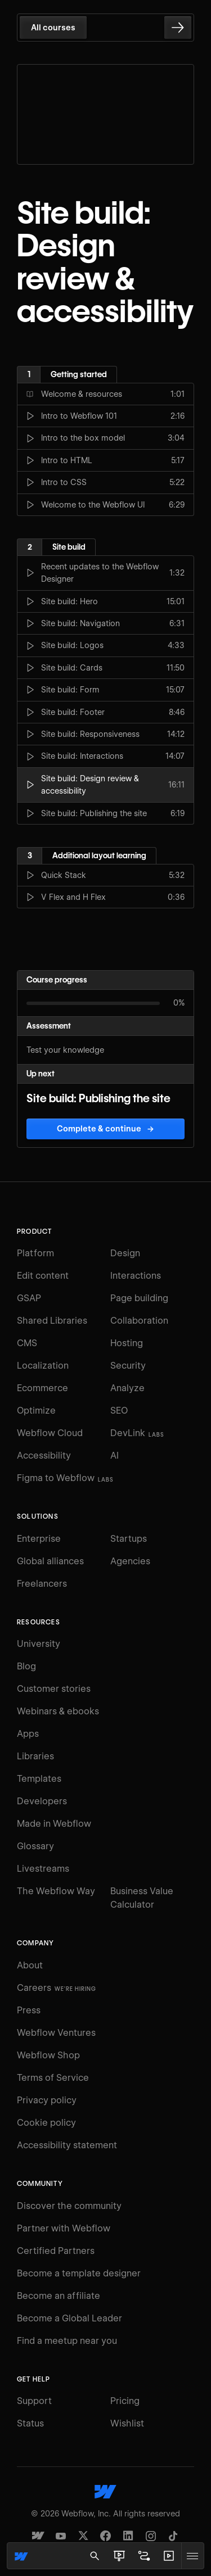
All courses (53, 27)
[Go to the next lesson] (177, 27)
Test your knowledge (65, 1049)
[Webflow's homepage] (105, 2491)
